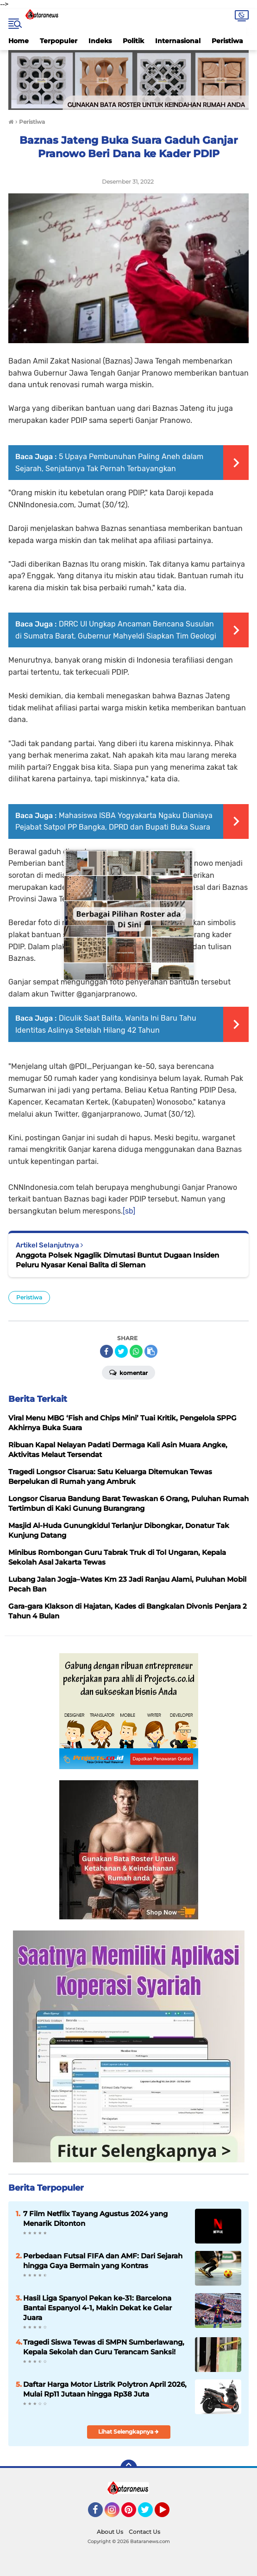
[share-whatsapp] (136, 1351)
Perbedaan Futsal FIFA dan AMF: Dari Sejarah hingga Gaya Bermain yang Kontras (102, 2260)
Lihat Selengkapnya (128, 2431)
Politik (133, 41)
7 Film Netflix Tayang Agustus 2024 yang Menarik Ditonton (95, 2218)
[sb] (129, 1211)
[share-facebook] (106, 1351)
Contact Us (144, 2531)
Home (18, 41)
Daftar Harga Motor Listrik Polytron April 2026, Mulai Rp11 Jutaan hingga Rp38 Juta (105, 2389)
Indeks (100, 41)
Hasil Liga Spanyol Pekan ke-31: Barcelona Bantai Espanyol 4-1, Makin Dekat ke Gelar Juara (97, 2308)
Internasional (178, 41)
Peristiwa (227, 41)
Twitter (149, 2513)
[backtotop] (128, 2468)
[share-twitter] (121, 1351)
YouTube (168, 2513)
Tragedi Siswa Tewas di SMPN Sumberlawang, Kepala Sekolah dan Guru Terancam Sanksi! (103, 2347)
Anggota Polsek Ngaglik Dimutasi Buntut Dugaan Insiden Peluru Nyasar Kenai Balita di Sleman (117, 1260)
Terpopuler (58, 41)
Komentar (128, 1372)
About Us (110, 2531)
